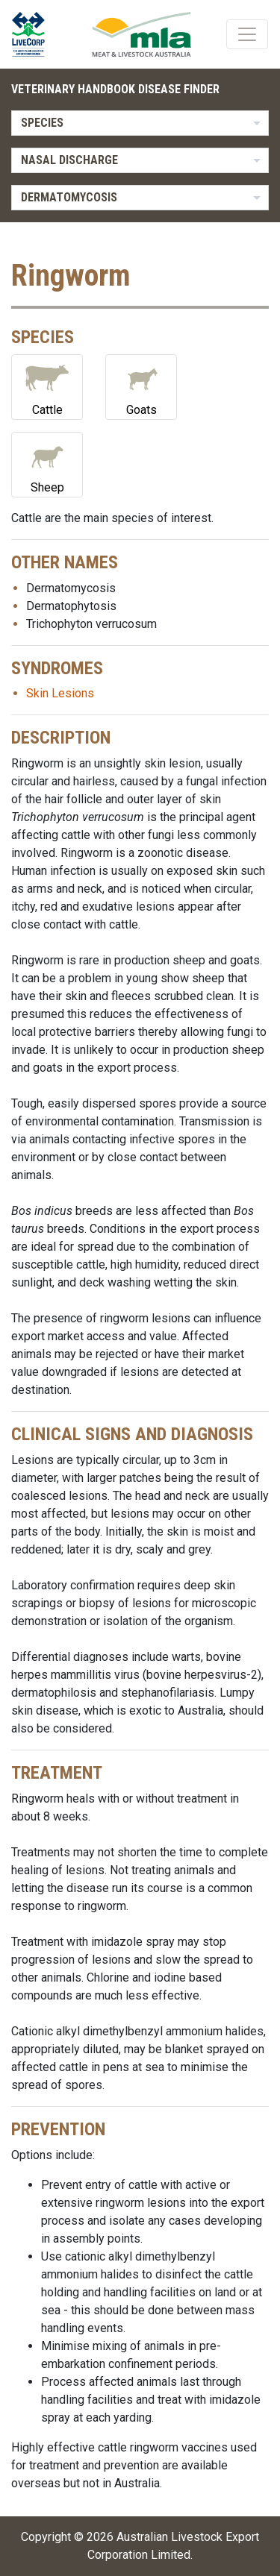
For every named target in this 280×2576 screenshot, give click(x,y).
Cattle (47, 386)
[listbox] (140, 123)
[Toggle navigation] (247, 34)
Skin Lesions (60, 693)
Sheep (47, 463)
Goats (141, 386)
